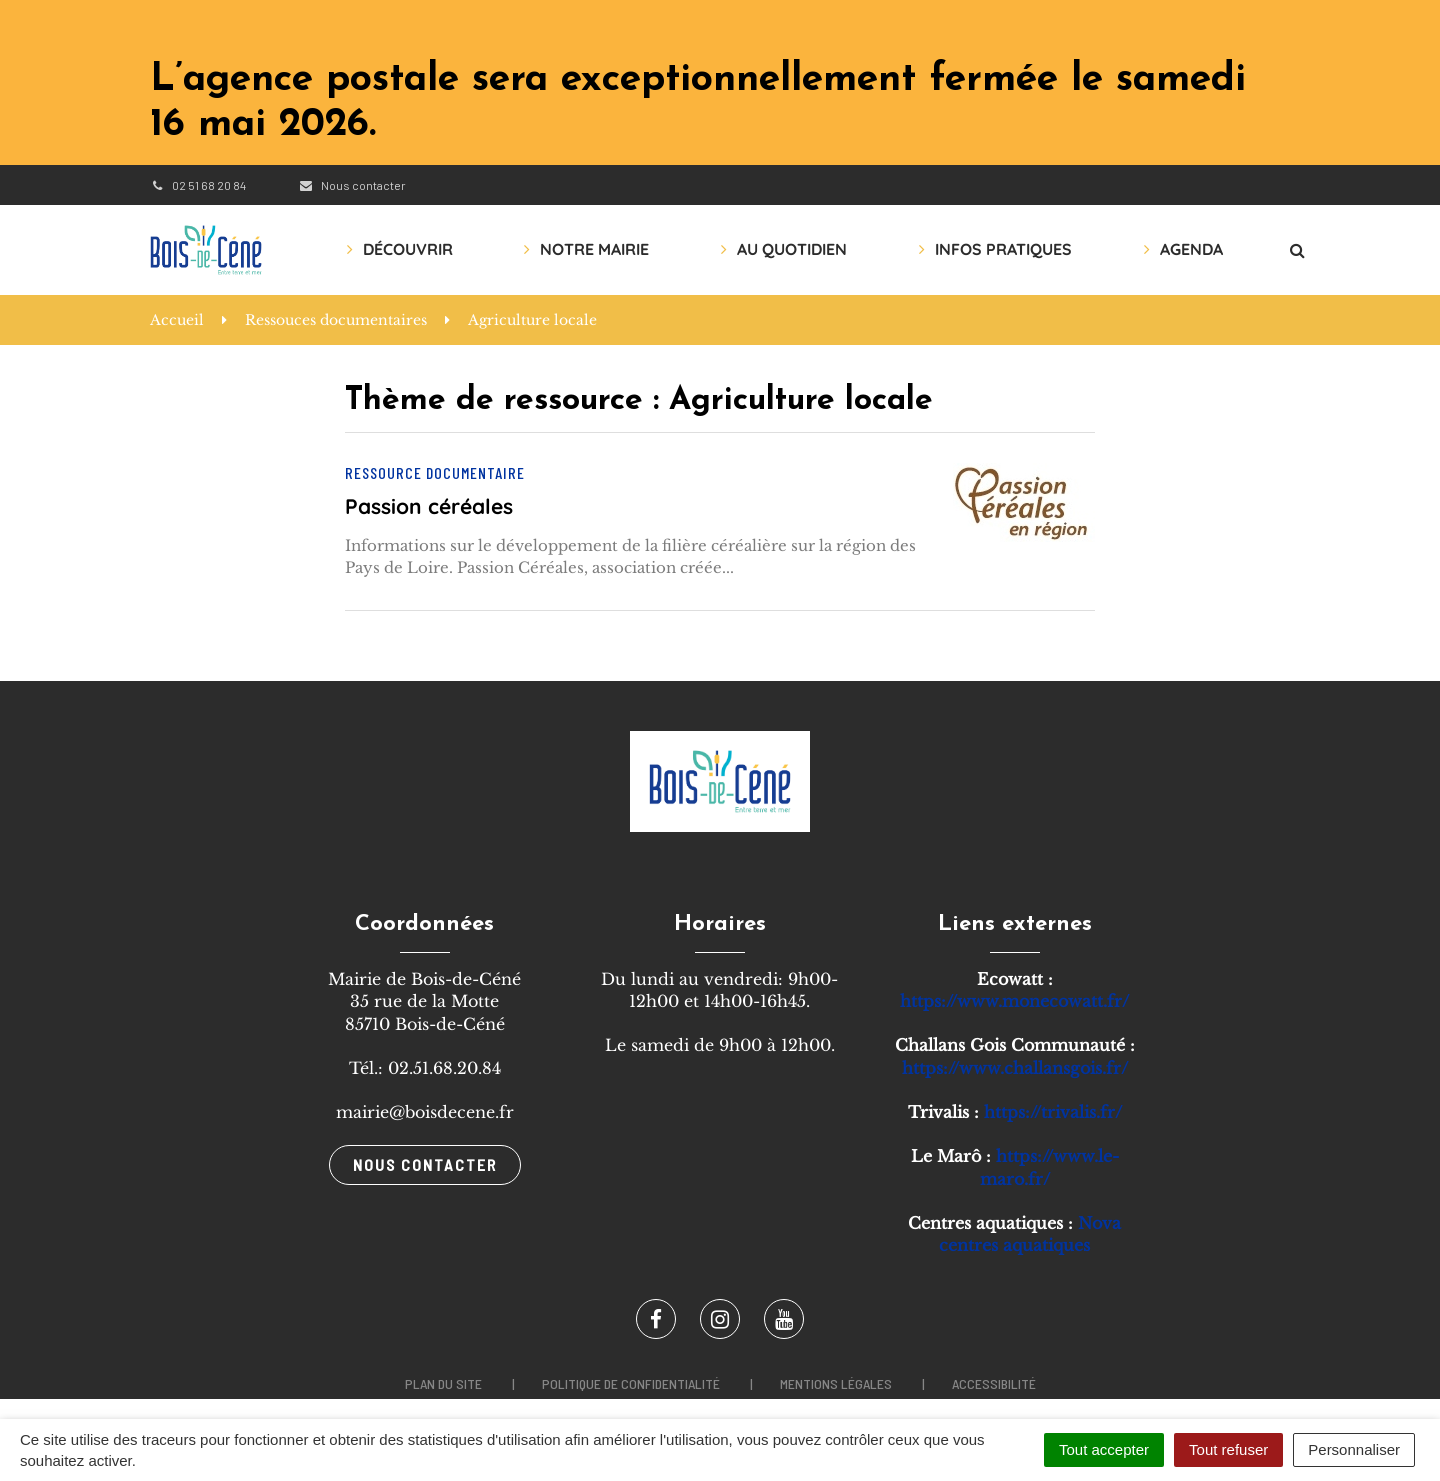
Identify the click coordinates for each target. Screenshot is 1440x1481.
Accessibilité (994, 1383)
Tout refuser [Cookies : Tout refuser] (1228, 1449)
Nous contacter (351, 185)
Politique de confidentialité (631, 1383)
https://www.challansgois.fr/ (1015, 1068)
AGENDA (1191, 249)
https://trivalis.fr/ (1053, 1112)
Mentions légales (836, 1383)
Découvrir (408, 249)
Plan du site (443, 1383)
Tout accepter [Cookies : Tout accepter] (1104, 1449)
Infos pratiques (1003, 249)
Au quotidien (792, 249)
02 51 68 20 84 (198, 185)
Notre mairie (594, 249)
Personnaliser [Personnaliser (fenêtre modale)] (1354, 1449)
